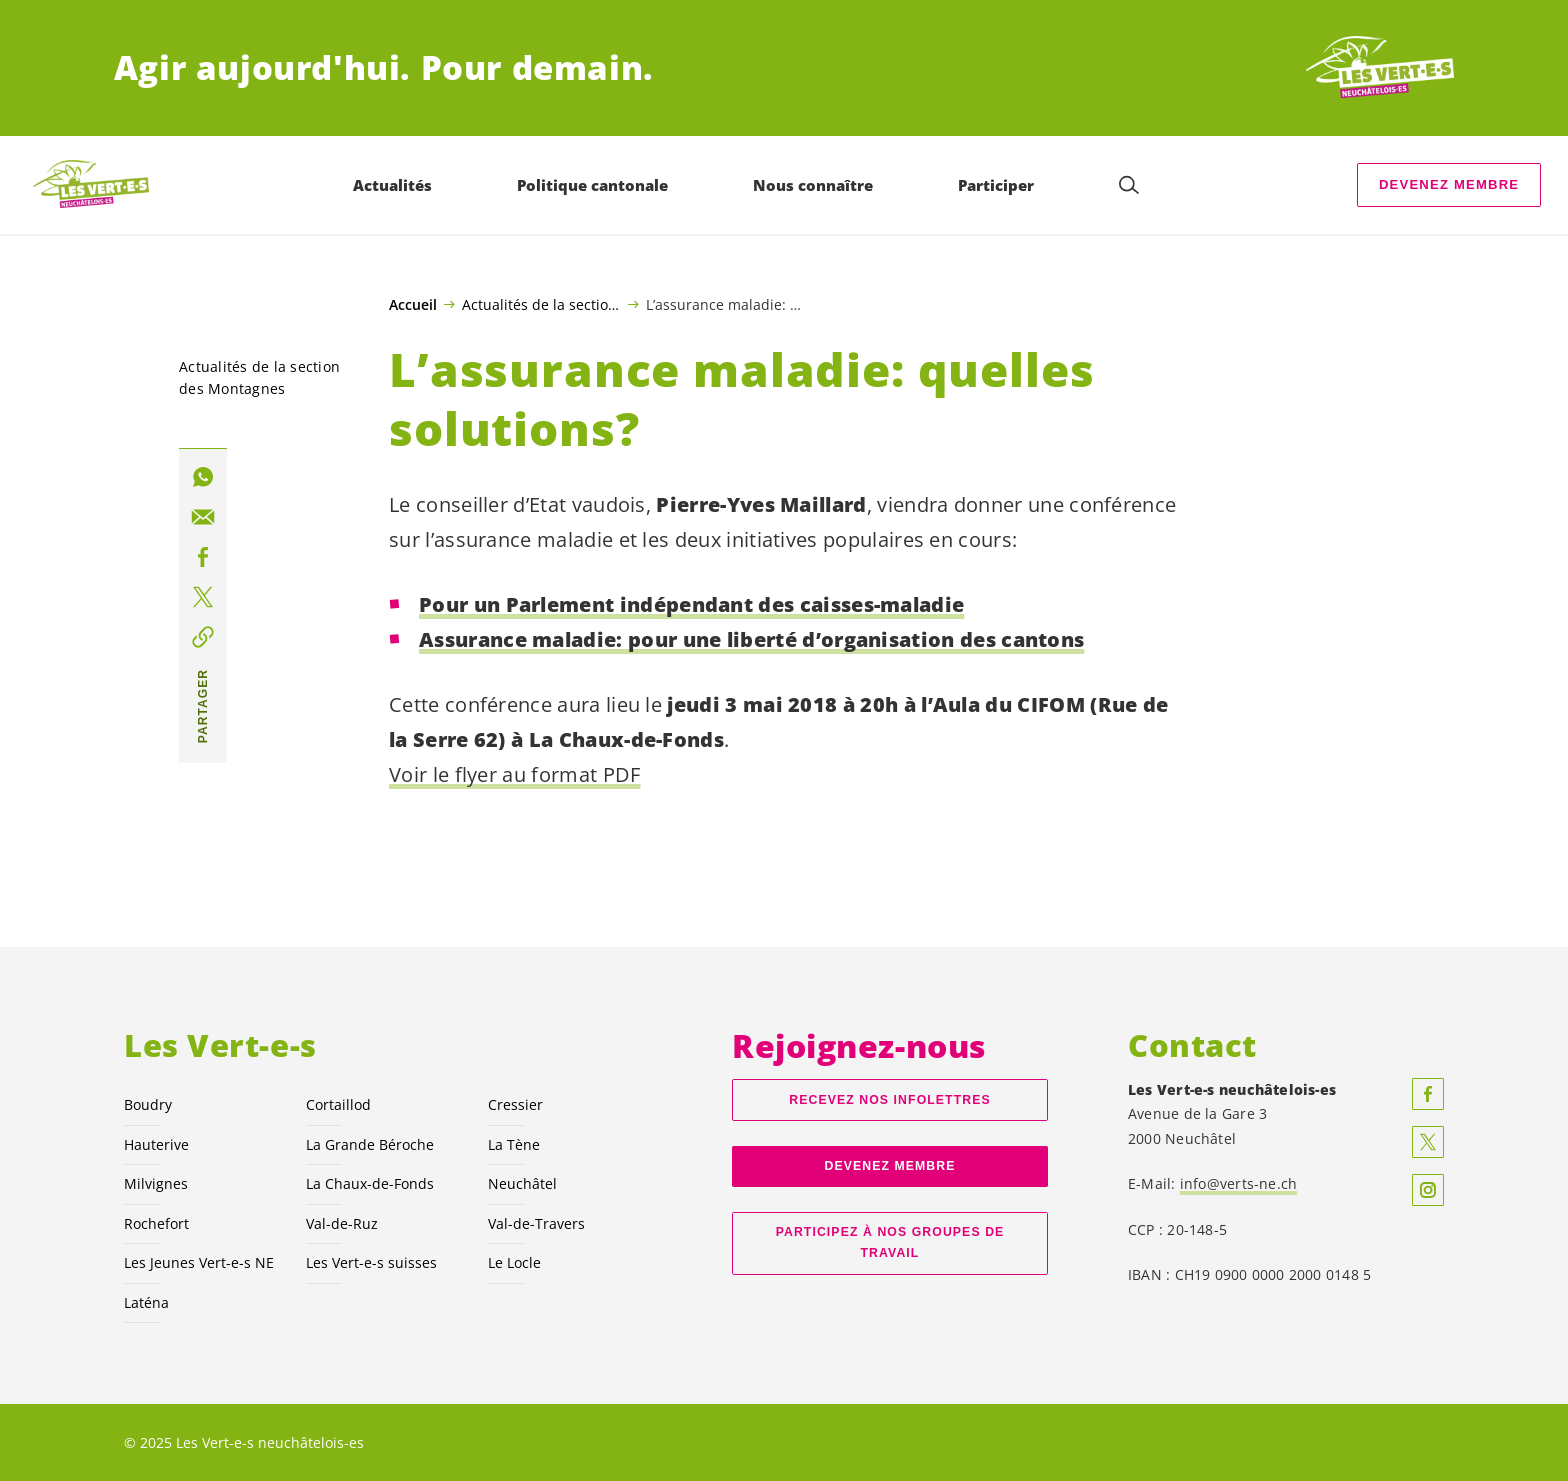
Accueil (413, 305)
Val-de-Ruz (342, 1223)
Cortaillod (338, 1104)
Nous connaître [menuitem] (813, 185)
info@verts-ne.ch (1239, 1183)
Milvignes (156, 1183)
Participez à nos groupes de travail (890, 1242)
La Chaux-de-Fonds (370, 1183)
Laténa (146, 1302)
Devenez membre (1449, 184)
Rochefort (156, 1223)
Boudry (148, 1104)
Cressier (515, 1104)
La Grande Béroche (370, 1144)
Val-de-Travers (536, 1223)
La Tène (514, 1144)
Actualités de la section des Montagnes (541, 304)
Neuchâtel (522, 1183)
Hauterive (156, 1144)
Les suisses (371, 1262)
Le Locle (514, 1262)
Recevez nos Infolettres (889, 1100)
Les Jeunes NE (199, 1262)
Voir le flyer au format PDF (514, 774)
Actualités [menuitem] (392, 185)
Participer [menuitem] (996, 185)
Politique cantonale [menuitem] (592, 185)
